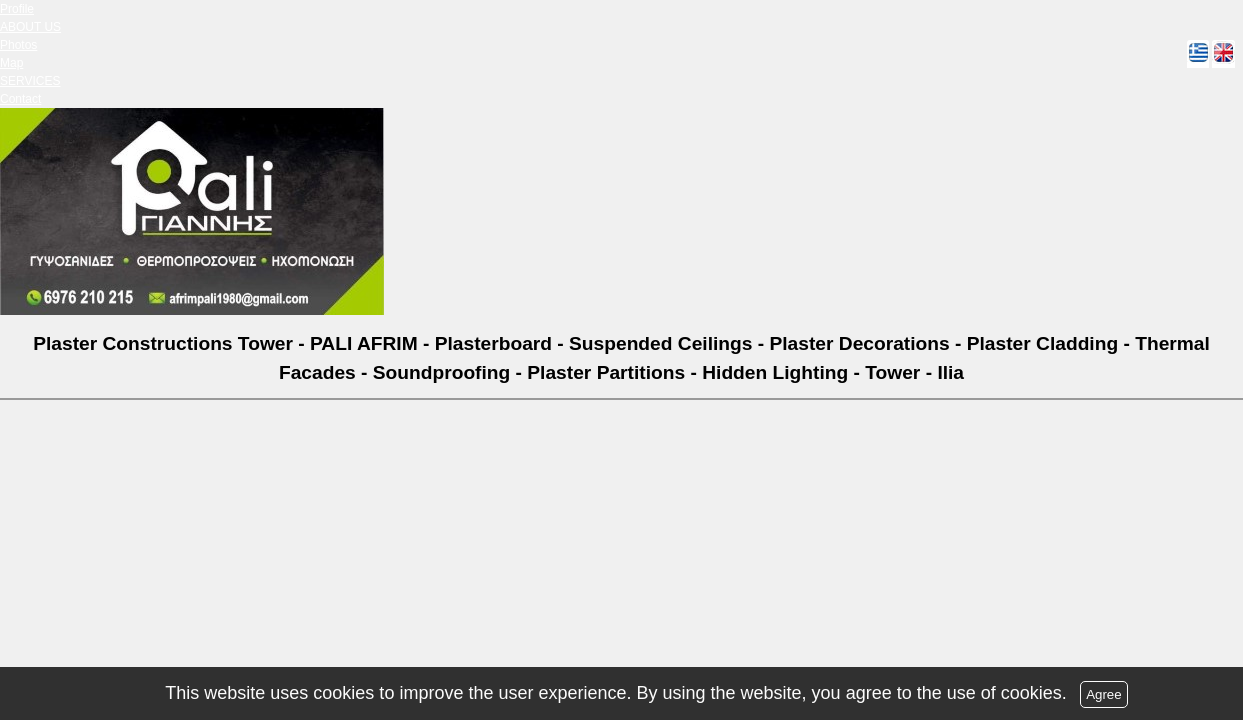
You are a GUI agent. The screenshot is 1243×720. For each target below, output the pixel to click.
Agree (1104, 694)
